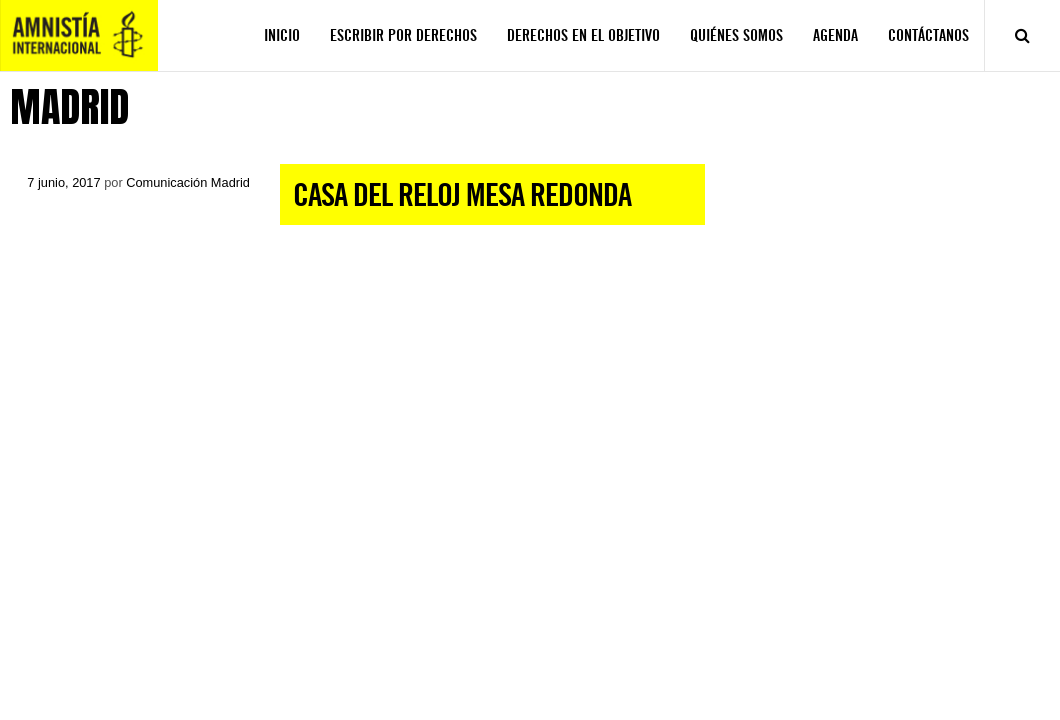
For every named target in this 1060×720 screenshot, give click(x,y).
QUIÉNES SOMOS (736, 35)
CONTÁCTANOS (928, 35)
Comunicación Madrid (188, 182)
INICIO (282, 35)
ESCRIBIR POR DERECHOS (403, 35)
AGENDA (835, 35)
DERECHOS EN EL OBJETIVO (583, 35)
